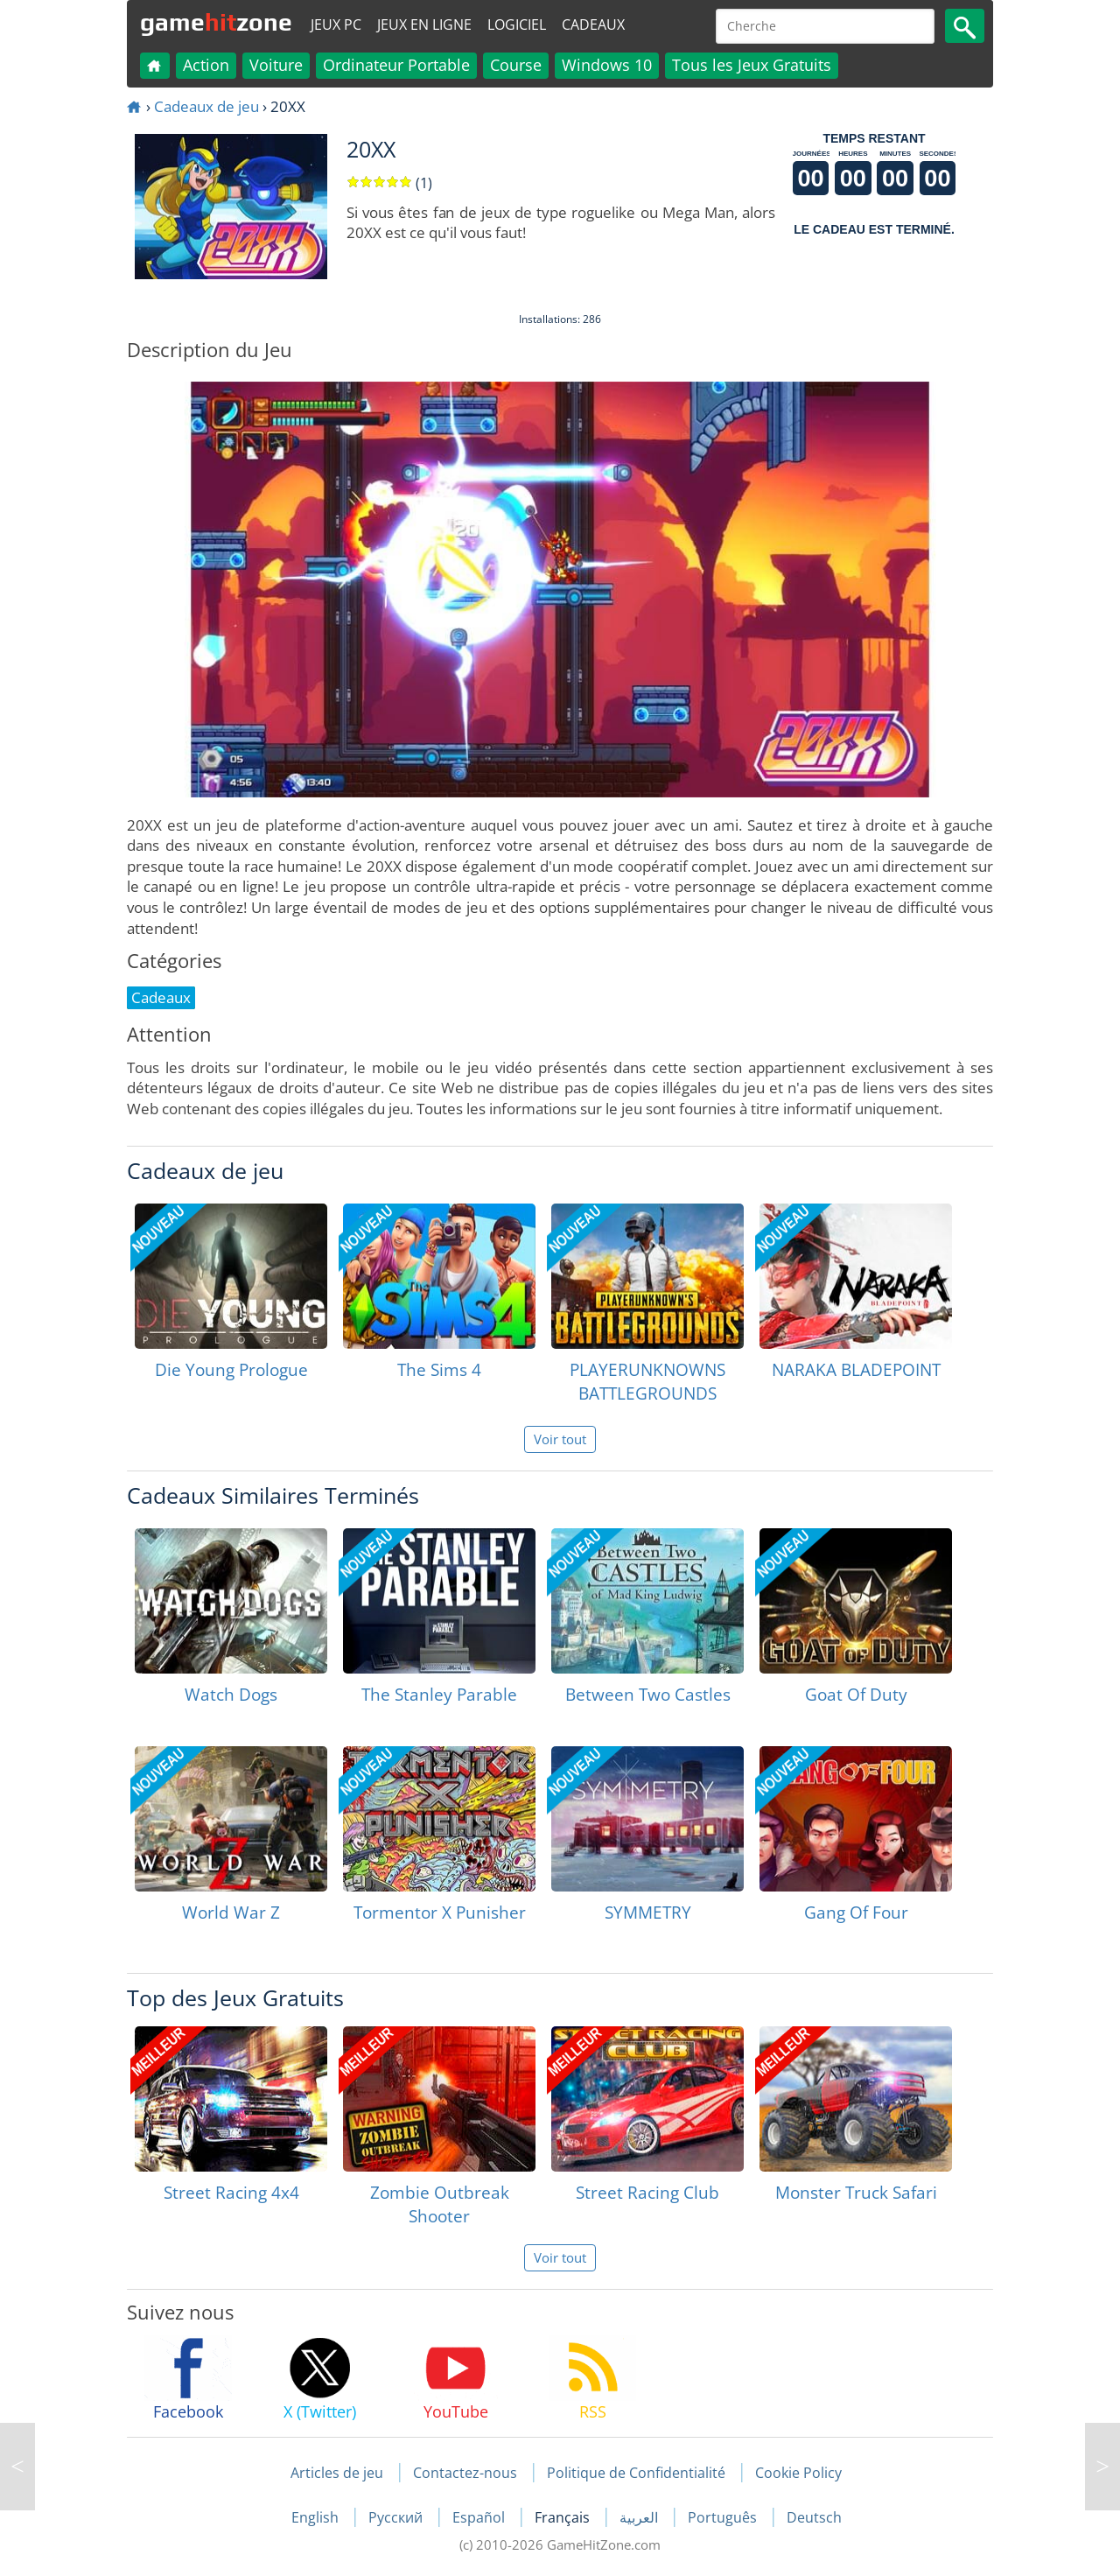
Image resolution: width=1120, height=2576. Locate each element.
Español (480, 2517)
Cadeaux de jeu (206, 106)
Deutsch (814, 2517)
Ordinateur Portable (396, 64)
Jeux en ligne (424, 24)
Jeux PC (336, 24)
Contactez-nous (465, 2472)
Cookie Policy (798, 2472)
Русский (397, 2517)
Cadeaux (593, 24)
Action (206, 64)
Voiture (276, 64)
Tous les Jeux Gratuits (751, 64)
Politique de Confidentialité (636, 2472)
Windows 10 (607, 64)
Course (516, 64)
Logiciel (516, 24)
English (316, 2517)
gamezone (216, 22)
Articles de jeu (336, 2472)
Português (724, 2517)
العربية (641, 2517)
